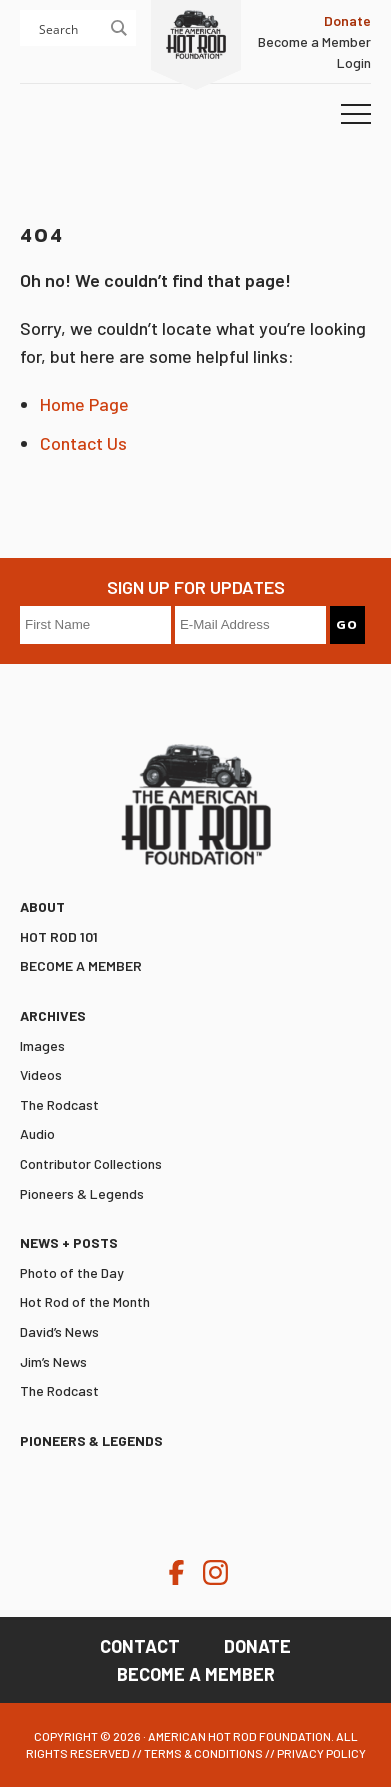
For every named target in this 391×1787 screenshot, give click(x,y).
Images (42, 1045)
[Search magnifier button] (118, 28)
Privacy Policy (321, 1753)
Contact (140, 1646)
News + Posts (69, 1242)
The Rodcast (59, 1104)
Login (354, 62)
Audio (37, 1133)
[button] (356, 115)
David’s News (59, 1331)
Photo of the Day (72, 1272)
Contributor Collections (91, 1163)
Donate (257, 1646)
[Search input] (99, 28)
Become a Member (314, 41)
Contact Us (83, 443)
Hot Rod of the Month (85, 1301)
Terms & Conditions (203, 1753)
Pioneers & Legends (82, 1193)
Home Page (84, 404)
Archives (53, 1015)
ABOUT (42, 906)
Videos (41, 1074)
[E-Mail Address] (250, 625)
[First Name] (95, 625)
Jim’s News (53, 1361)
